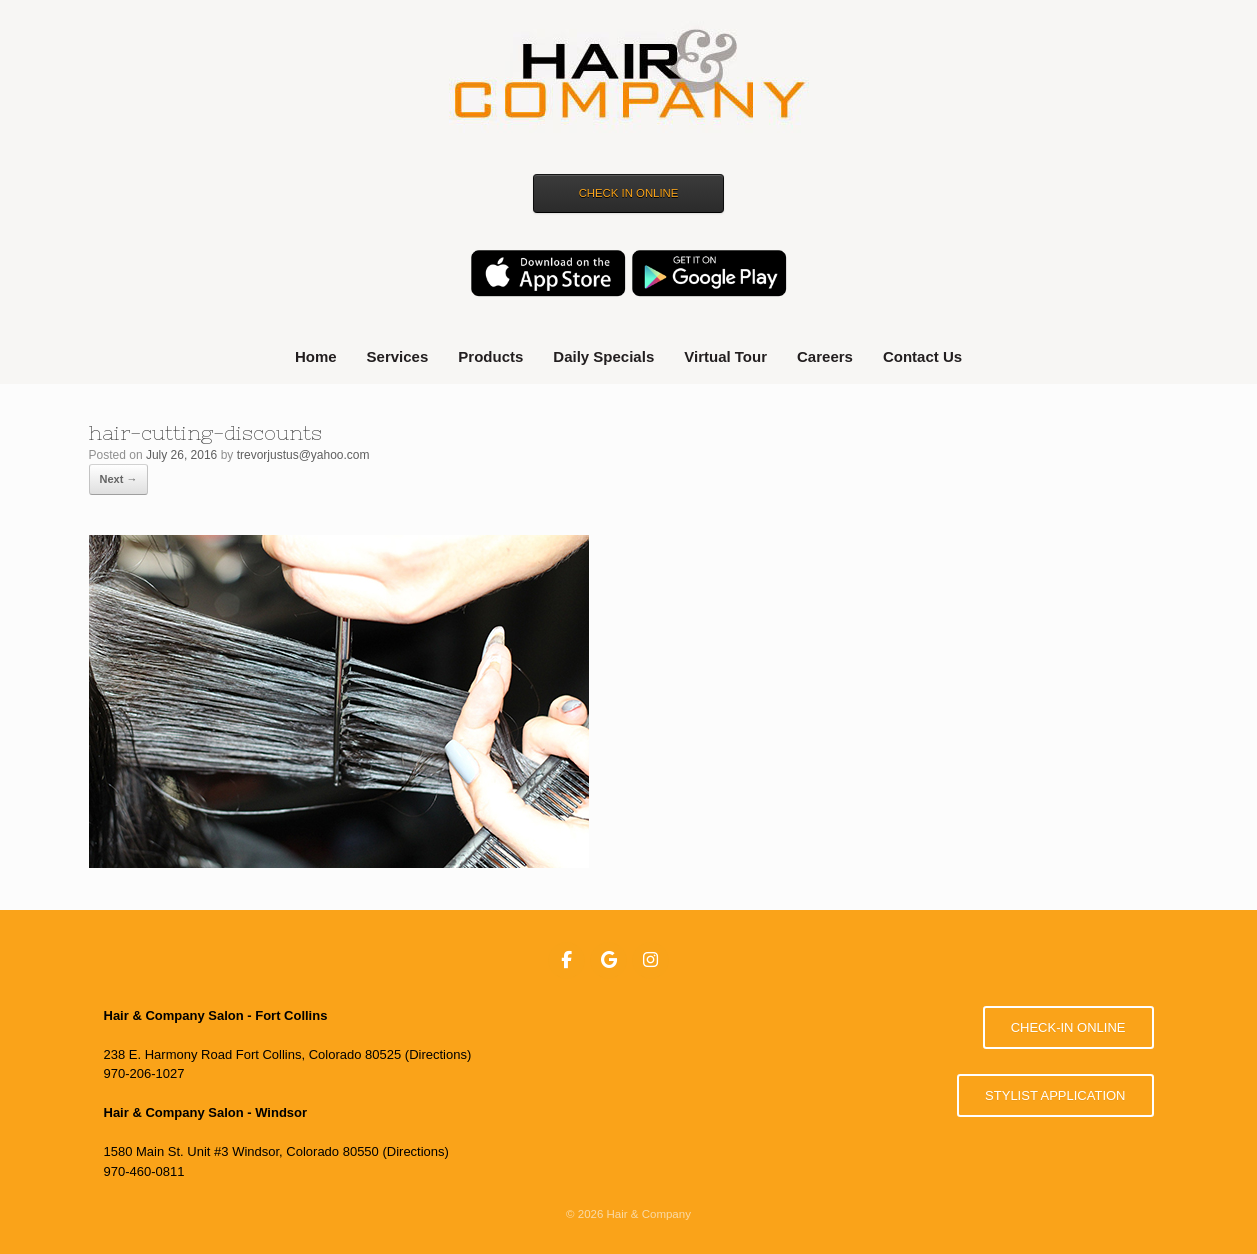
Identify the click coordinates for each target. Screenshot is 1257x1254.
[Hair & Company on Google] (608, 961)
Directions (438, 1054)
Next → (119, 479)
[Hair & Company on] (691, 960)
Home (316, 356)
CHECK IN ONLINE (629, 193)
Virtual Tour (725, 356)
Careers (825, 356)
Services (398, 356)
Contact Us (922, 356)
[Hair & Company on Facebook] (566, 961)
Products (490, 356)
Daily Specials (603, 356)
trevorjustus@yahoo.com (303, 455)
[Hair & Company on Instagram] (650, 961)
